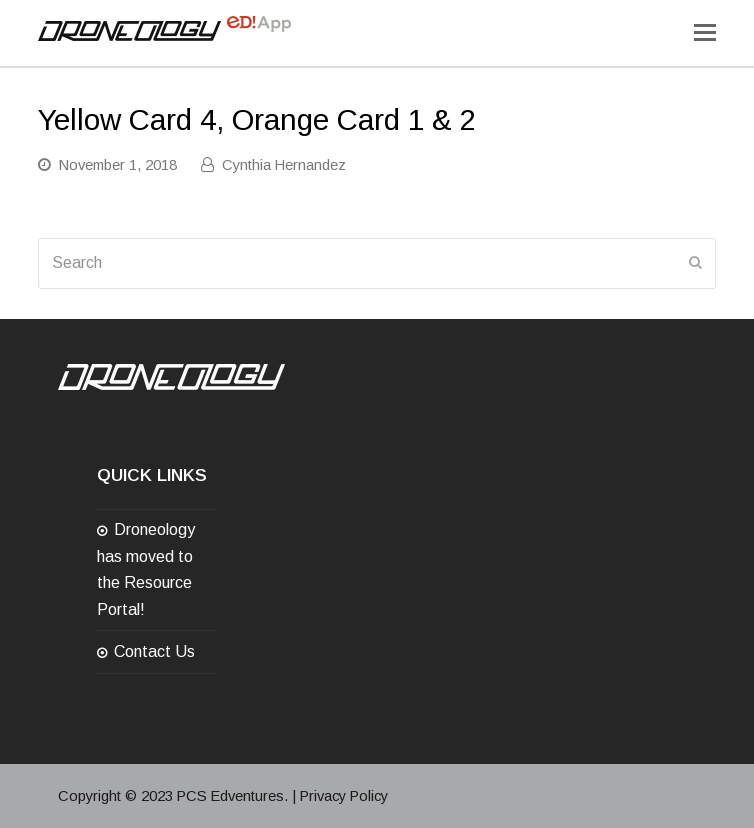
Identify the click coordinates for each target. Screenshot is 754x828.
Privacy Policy (344, 796)
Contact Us (154, 651)
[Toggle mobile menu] (705, 33)
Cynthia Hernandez (284, 165)
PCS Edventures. (232, 796)
